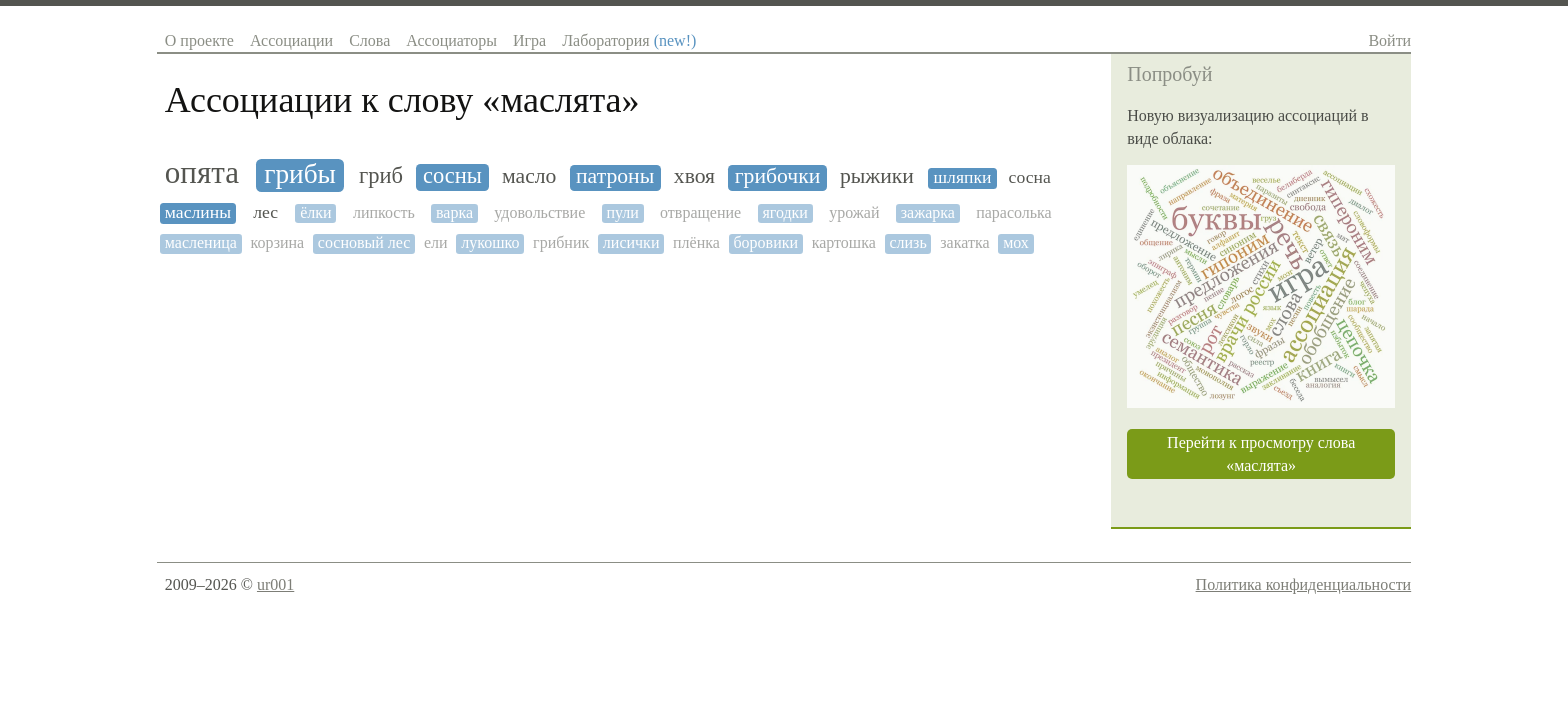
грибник (561, 242)
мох (1016, 242)
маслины (198, 212)
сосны (452, 176)
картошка (844, 242)
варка (454, 212)
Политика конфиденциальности (1304, 584)
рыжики (877, 176)
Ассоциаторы (451, 40)
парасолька (1014, 212)
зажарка (928, 212)
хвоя (694, 176)
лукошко (490, 242)
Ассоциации (291, 40)
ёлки (315, 212)
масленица (201, 242)
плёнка (696, 242)
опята (202, 173)
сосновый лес (364, 242)
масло (529, 176)
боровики (765, 242)
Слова (369, 40)
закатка (964, 242)
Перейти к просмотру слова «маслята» (1261, 454)
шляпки (963, 177)
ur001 (275, 584)
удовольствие (539, 212)
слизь (907, 242)
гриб (381, 176)
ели (436, 242)
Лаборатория (629, 40)
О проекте (199, 40)
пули (622, 212)
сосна (1030, 177)
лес (265, 212)
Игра (529, 40)
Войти (1389, 40)
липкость (384, 212)
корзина (277, 242)
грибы (300, 174)
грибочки (778, 176)
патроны (615, 176)
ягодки (785, 212)
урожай (854, 212)
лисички (631, 242)
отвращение (700, 212)
